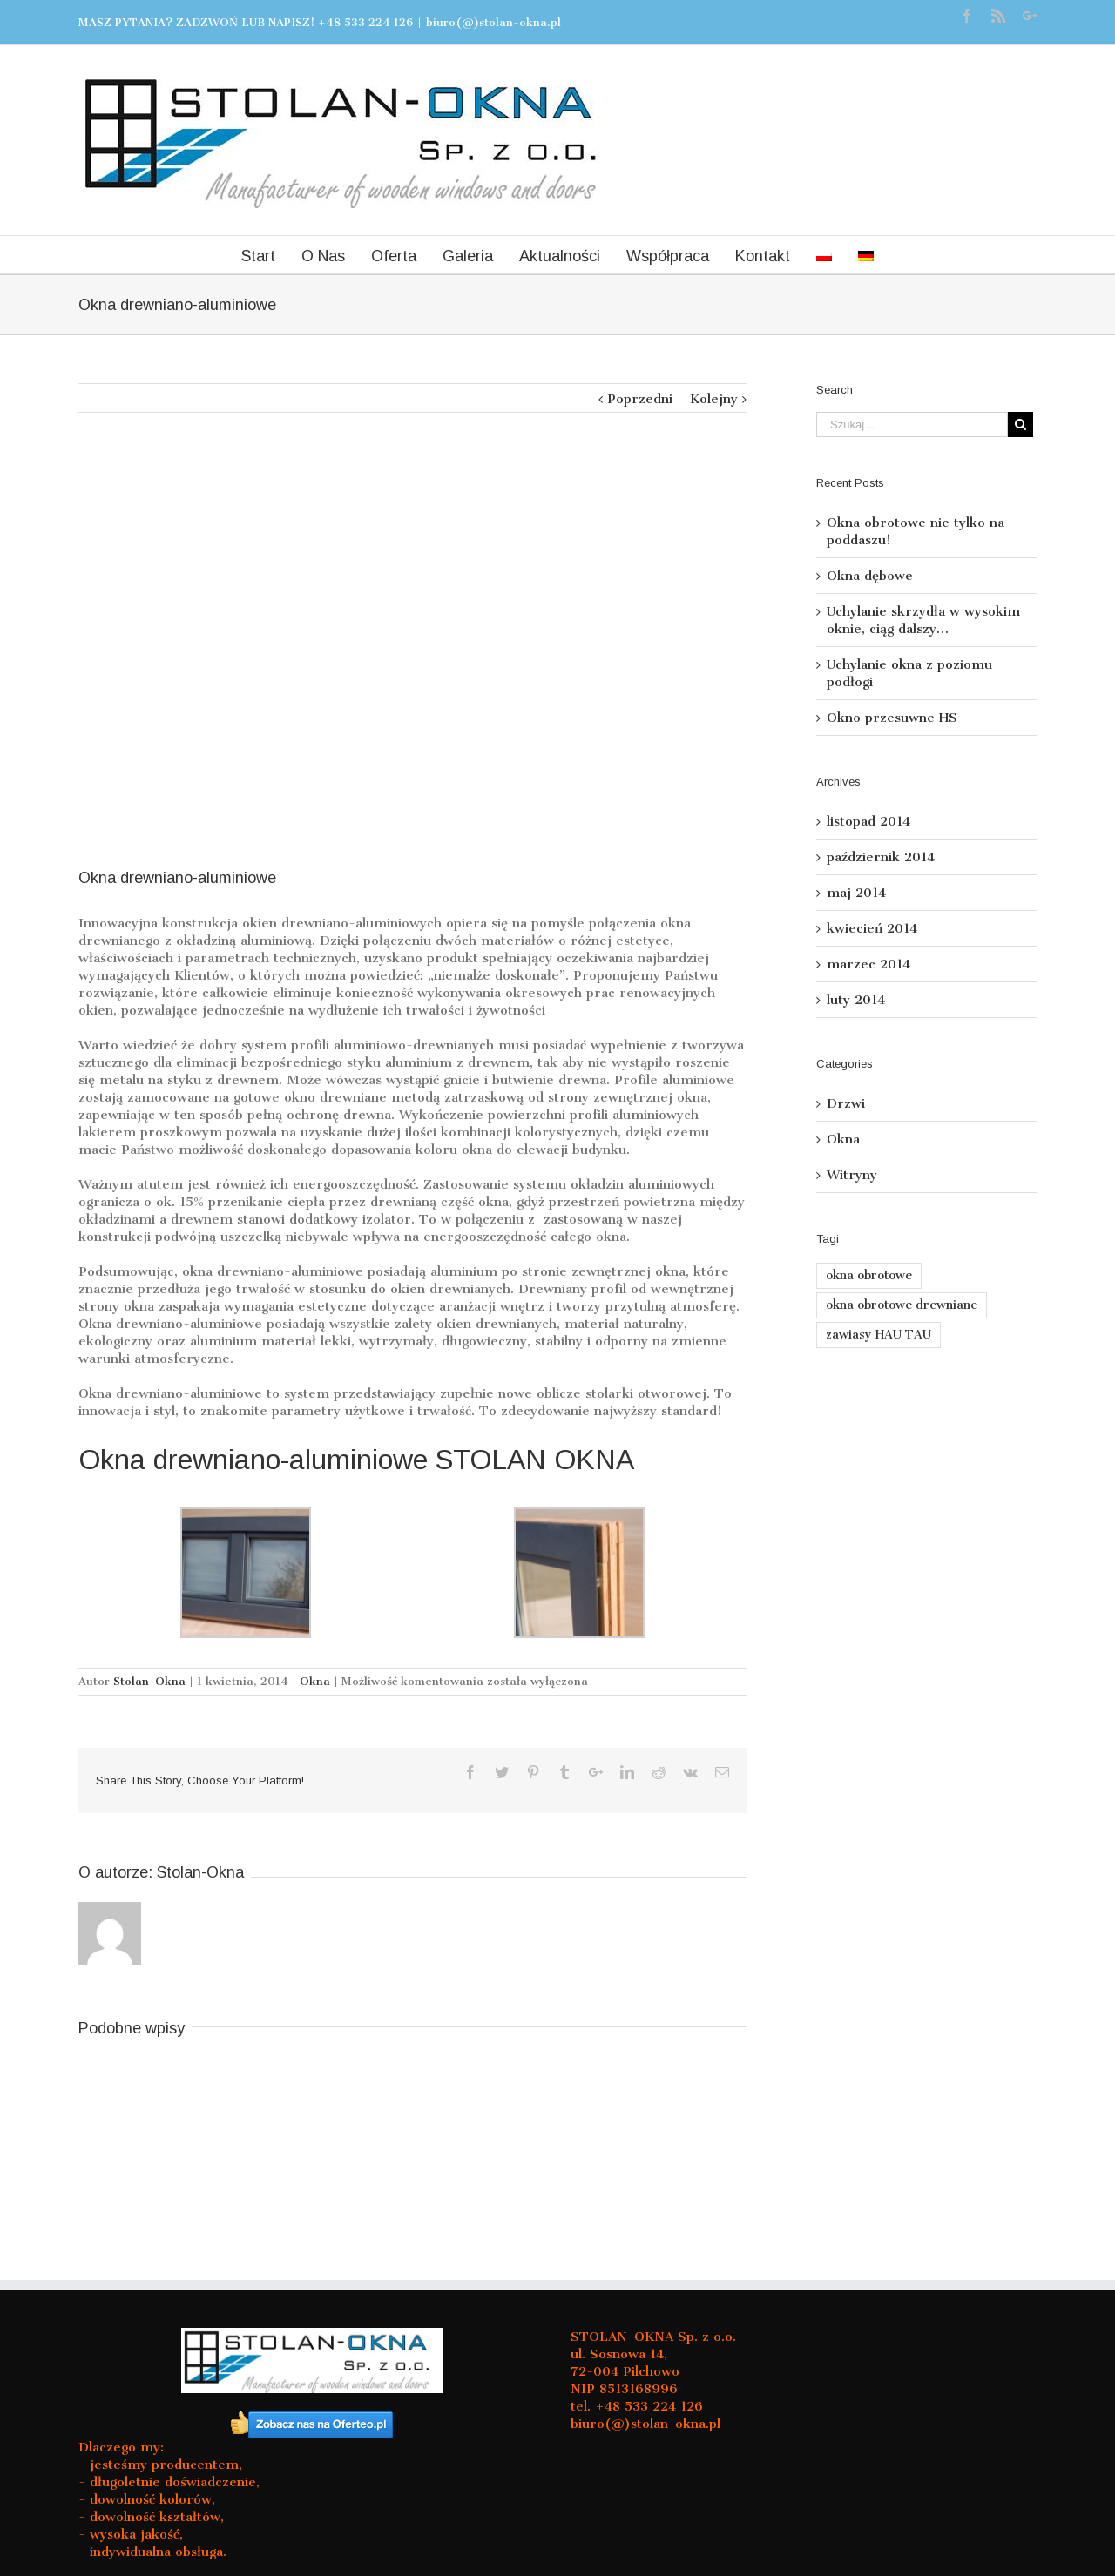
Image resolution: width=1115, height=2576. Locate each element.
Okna (315, 1681)
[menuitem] (824, 254)
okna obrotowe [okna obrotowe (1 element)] (869, 1275)
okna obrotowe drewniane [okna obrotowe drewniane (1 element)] (901, 1305)
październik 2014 (881, 857)
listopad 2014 (868, 821)
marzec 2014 (868, 964)
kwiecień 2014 (872, 928)
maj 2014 (856, 892)
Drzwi (846, 1103)
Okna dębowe (870, 575)
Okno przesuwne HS (892, 717)
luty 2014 (856, 1000)
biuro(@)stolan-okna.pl (493, 22)
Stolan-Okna (149, 1681)
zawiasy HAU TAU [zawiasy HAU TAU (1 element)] (878, 1334)
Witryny (852, 1175)
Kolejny (714, 399)
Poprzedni (639, 399)
